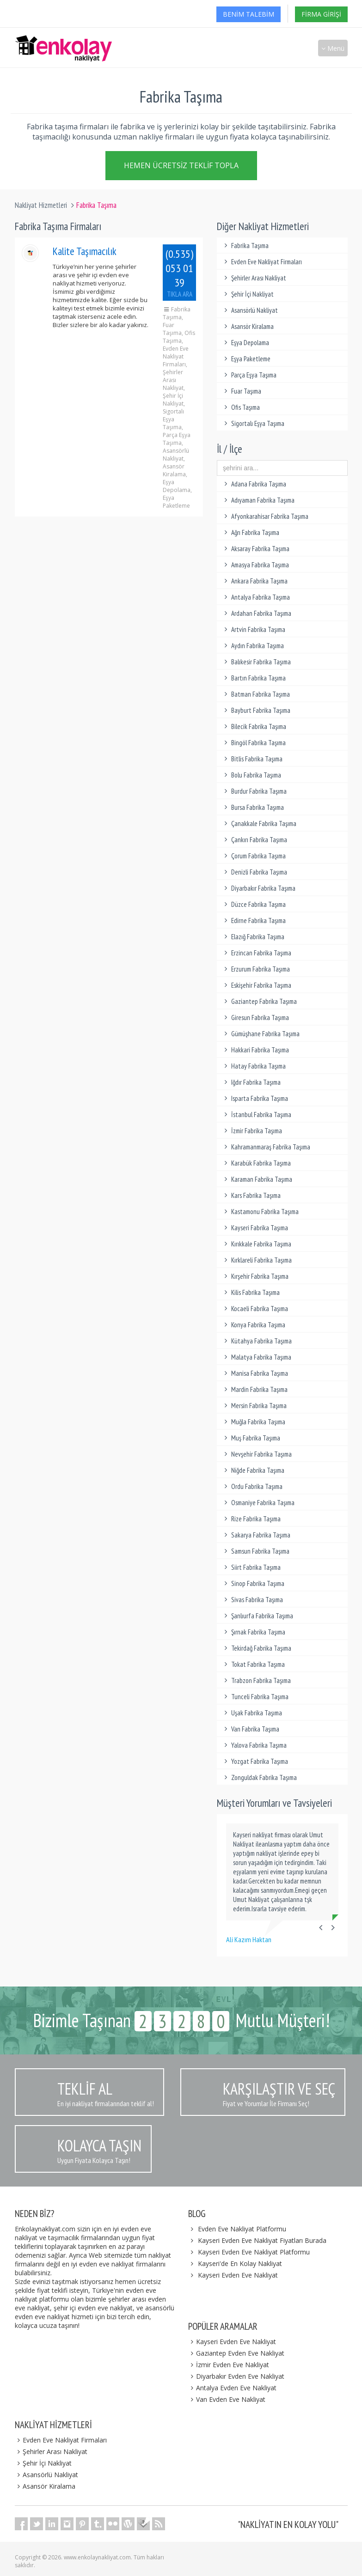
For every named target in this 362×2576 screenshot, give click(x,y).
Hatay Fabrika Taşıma (253, 1066)
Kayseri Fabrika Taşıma (254, 1227)
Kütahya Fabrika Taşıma (256, 1341)
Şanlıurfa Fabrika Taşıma (257, 1615)
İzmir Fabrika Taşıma (251, 1130)
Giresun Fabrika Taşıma (255, 1017)
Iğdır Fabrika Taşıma (251, 1082)
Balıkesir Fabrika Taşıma (256, 661)
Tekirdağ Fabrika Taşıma (256, 1648)
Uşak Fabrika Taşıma (251, 1712)
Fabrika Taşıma (245, 245)
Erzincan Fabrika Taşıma (256, 952)
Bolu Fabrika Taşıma (251, 775)
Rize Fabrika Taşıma (251, 1518)
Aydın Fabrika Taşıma (252, 645)
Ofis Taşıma (240, 407)
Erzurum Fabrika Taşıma (255, 969)
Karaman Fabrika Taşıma (256, 1179)
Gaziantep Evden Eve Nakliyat (236, 2353)
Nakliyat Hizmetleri (41, 205)
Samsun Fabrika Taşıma (255, 1551)
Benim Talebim (248, 14)
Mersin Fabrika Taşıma (254, 1405)
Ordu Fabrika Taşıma (251, 1486)
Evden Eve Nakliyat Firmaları (261, 261)
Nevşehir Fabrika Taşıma (256, 1454)
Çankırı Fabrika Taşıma (254, 839)
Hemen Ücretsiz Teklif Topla (181, 165)
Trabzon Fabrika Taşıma (256, 1680)
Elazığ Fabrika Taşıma (252, 936)
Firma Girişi (321, 14)
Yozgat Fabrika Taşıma (254, 1761)
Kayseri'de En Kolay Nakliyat (240, 2263)
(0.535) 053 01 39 (179, 272)
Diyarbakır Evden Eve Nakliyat (236, 2376)
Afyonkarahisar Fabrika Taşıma (264, 516)
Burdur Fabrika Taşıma (254, 791)
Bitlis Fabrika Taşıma (251, 758)
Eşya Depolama (245, 342)
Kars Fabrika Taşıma (251, 1195)
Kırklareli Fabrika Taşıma (256, 1260)
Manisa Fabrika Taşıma (254, 1373)
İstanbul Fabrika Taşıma (256, 1114)
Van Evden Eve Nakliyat (227, 2399)
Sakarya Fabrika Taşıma (255, 1535)
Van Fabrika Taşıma (250, 1729)
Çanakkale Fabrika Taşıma (258, 823)
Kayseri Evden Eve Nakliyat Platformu (254, 2252)
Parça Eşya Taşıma (248, 375)
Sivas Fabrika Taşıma (252, 1599)
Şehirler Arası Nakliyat (253, 277)
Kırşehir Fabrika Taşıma (254, 1276)
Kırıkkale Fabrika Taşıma (256, 1243)
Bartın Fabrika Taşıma (253, 678)
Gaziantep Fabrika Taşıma (259, 1001)
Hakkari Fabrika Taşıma (255, 1049)
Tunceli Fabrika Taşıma (254, 1696)
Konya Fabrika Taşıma (253, 1324)
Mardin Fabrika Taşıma (254, 1389)
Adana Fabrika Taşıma (253, 484)
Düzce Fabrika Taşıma (253, 904)
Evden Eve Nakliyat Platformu (242, 2228)
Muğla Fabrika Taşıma (253, 1421)
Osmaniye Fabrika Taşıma (258, 1502)
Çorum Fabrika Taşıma (253, 855)
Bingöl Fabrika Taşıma (253, 742)
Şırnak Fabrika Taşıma (253, 1632)
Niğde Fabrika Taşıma (252, 1470)
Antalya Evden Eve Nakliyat (232, 2387)
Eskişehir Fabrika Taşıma (256, 985)
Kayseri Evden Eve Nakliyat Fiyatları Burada (262, 2240)
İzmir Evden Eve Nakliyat (229, 2364)
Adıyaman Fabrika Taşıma (258, 500)
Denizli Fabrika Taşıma (254, 872)
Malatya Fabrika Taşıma (256, 1357)
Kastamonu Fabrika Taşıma (260, 1211)
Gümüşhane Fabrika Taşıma (260, 1033)
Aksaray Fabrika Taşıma (255, 548)
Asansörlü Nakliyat (249, 310)
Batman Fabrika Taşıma (255, 694)
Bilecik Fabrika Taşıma (253, 726)
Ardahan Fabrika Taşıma (256, 613)
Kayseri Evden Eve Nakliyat (238, 2275)
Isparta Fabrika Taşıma (254, 1098)
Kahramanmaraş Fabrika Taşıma (265, 1146)
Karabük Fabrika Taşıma (256, 1163)
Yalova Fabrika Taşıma (254, 1745)
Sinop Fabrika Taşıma (252, 1583)
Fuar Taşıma (241, 391)
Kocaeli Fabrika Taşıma (254, 1308)
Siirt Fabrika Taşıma (251, 1567)
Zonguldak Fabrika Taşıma (259, 1777)
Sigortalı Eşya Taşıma (252, 423)
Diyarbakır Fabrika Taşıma (258, 888)
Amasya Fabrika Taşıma (255, 564)
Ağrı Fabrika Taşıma (250, 532)
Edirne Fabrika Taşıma (253, 920)
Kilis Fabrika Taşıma (250, 1292)
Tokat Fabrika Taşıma (253, 1664)
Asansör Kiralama (247, 326)
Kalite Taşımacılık (85, 251)
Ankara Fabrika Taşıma (254, 581)
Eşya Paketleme (245, 358)
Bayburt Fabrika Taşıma (255, 710)
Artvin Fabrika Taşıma (253, 629)
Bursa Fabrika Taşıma (252, 807)
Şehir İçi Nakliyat (247, 294)
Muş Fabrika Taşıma (250, 1438)
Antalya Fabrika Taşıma (255, 597)
